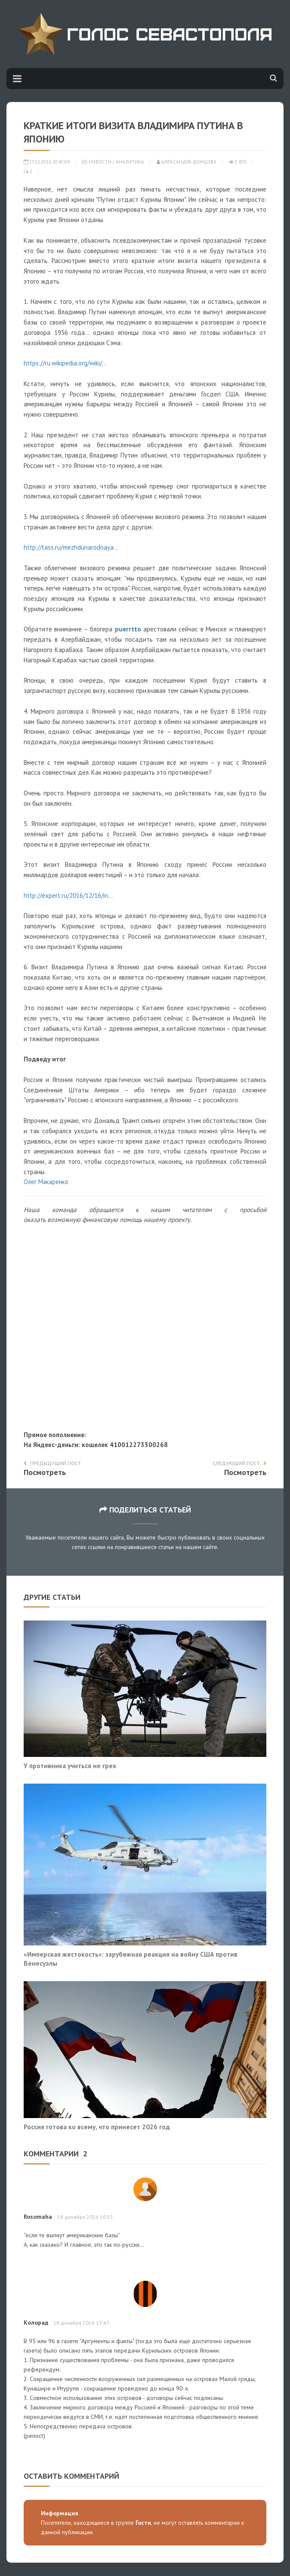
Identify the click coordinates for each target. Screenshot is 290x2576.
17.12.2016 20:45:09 (47, 162)
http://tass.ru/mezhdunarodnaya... (71, 547)
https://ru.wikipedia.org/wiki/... (65, 363)
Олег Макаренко (46, 1182)
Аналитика (130, 162)
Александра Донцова (186, 162)
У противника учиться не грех (70, 1765)
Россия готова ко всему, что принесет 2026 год (97, 2126)
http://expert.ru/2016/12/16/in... (68, 895)
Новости (100, 162)
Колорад (36, 2322)
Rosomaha (38, 2216)
